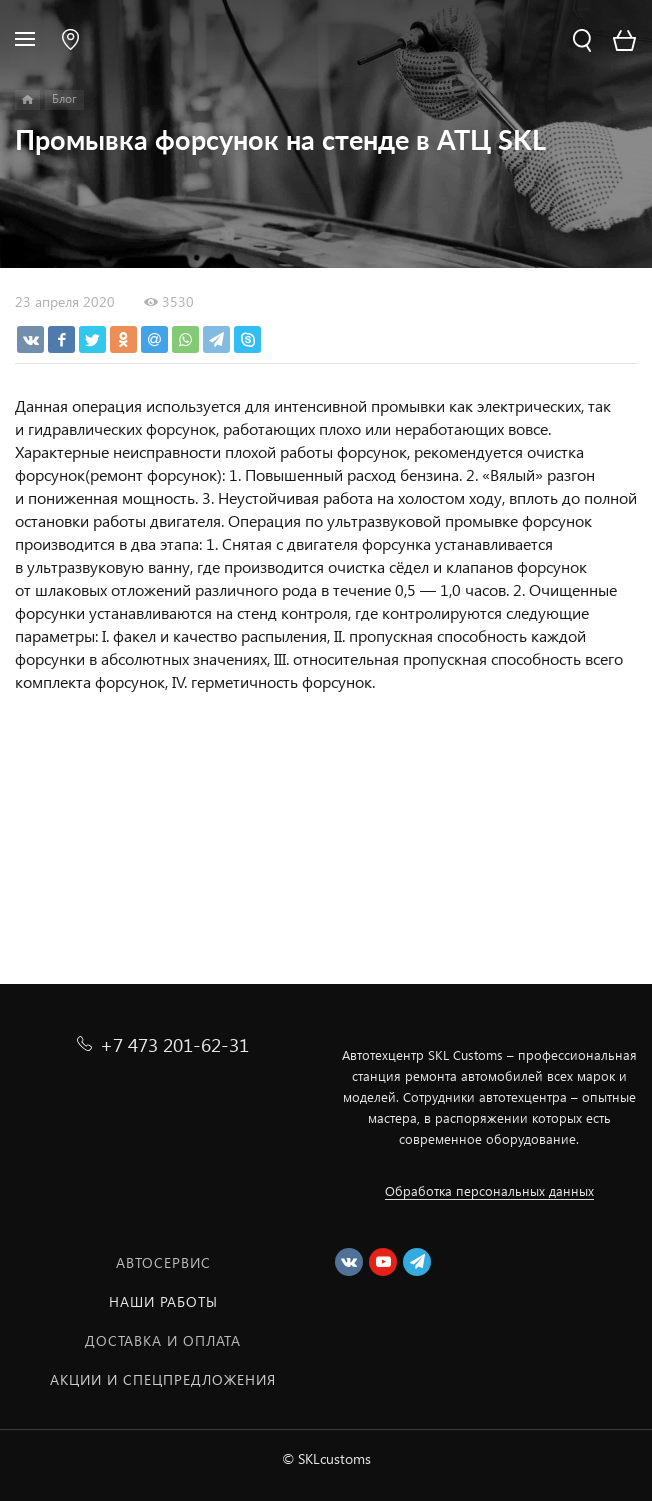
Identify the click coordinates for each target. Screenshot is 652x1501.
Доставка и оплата (163, 1340)
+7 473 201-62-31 (174, 1044)
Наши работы (163, 1301)
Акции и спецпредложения (163, 1379)
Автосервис (163, 1262)
